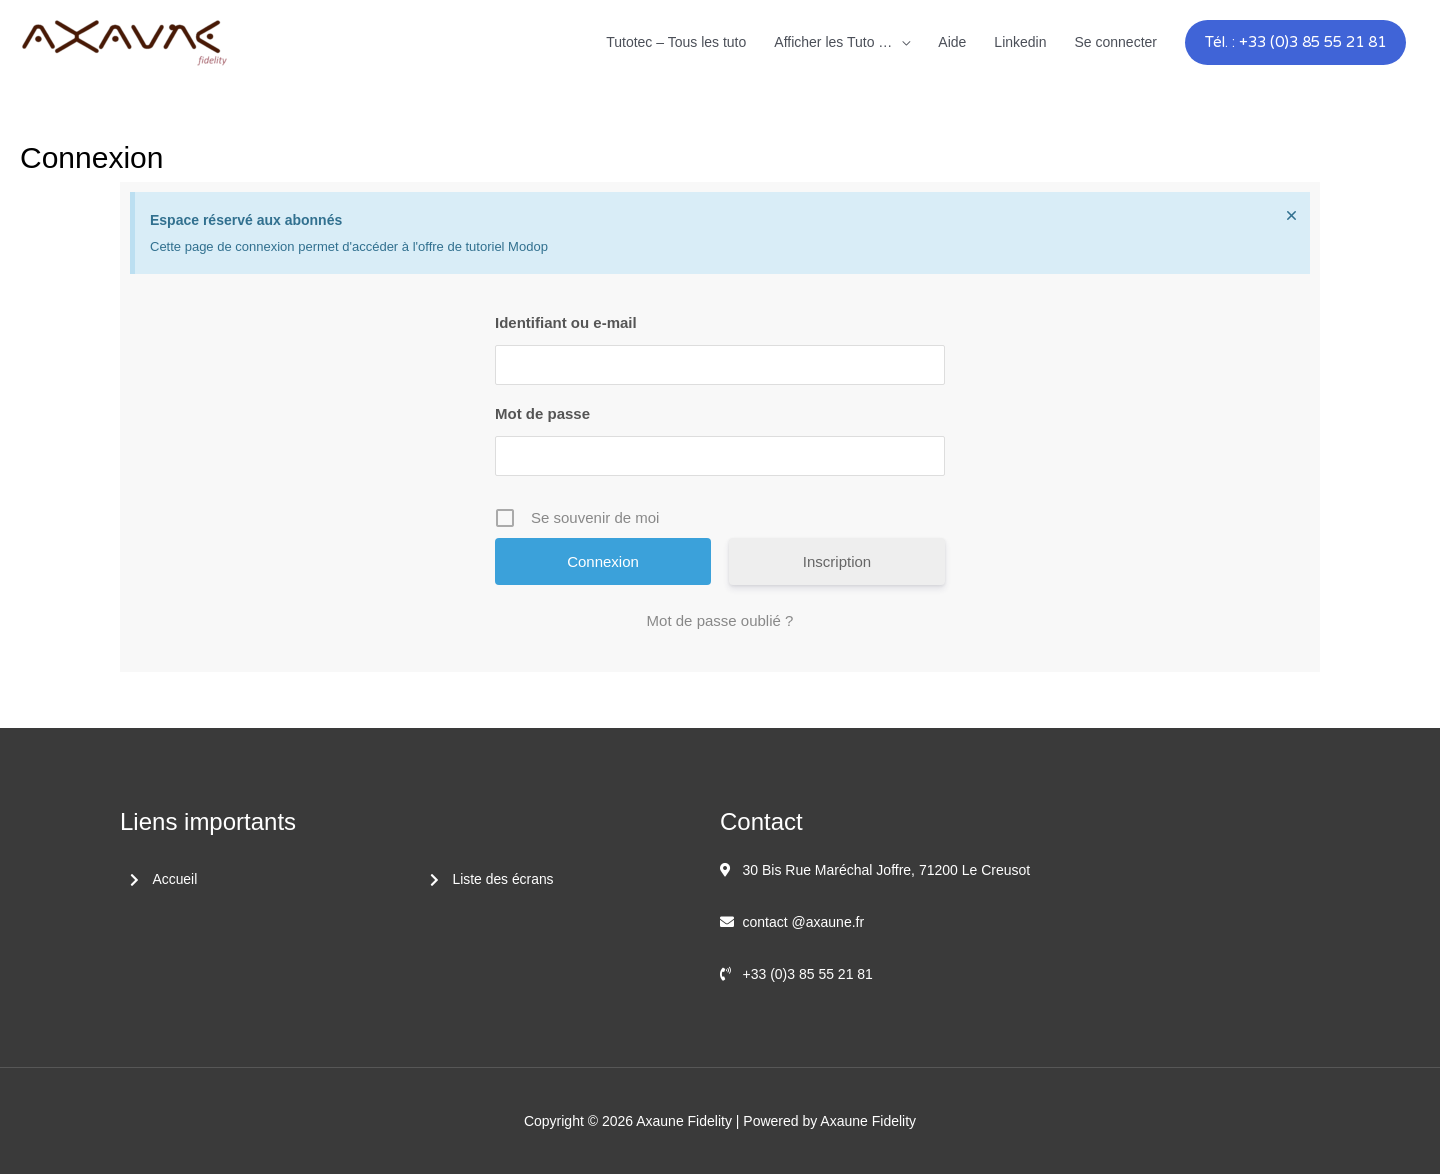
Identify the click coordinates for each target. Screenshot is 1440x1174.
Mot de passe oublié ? (720, 620)
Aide (952, 42)
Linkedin (1020, 42)
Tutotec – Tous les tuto (676, 42)
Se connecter (1116, 42)
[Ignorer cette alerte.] (1291, 215)
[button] (1295, 42)
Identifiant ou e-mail (566, 322)
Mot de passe (542, 413)
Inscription (837, 561)
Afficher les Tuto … (833, 42)
